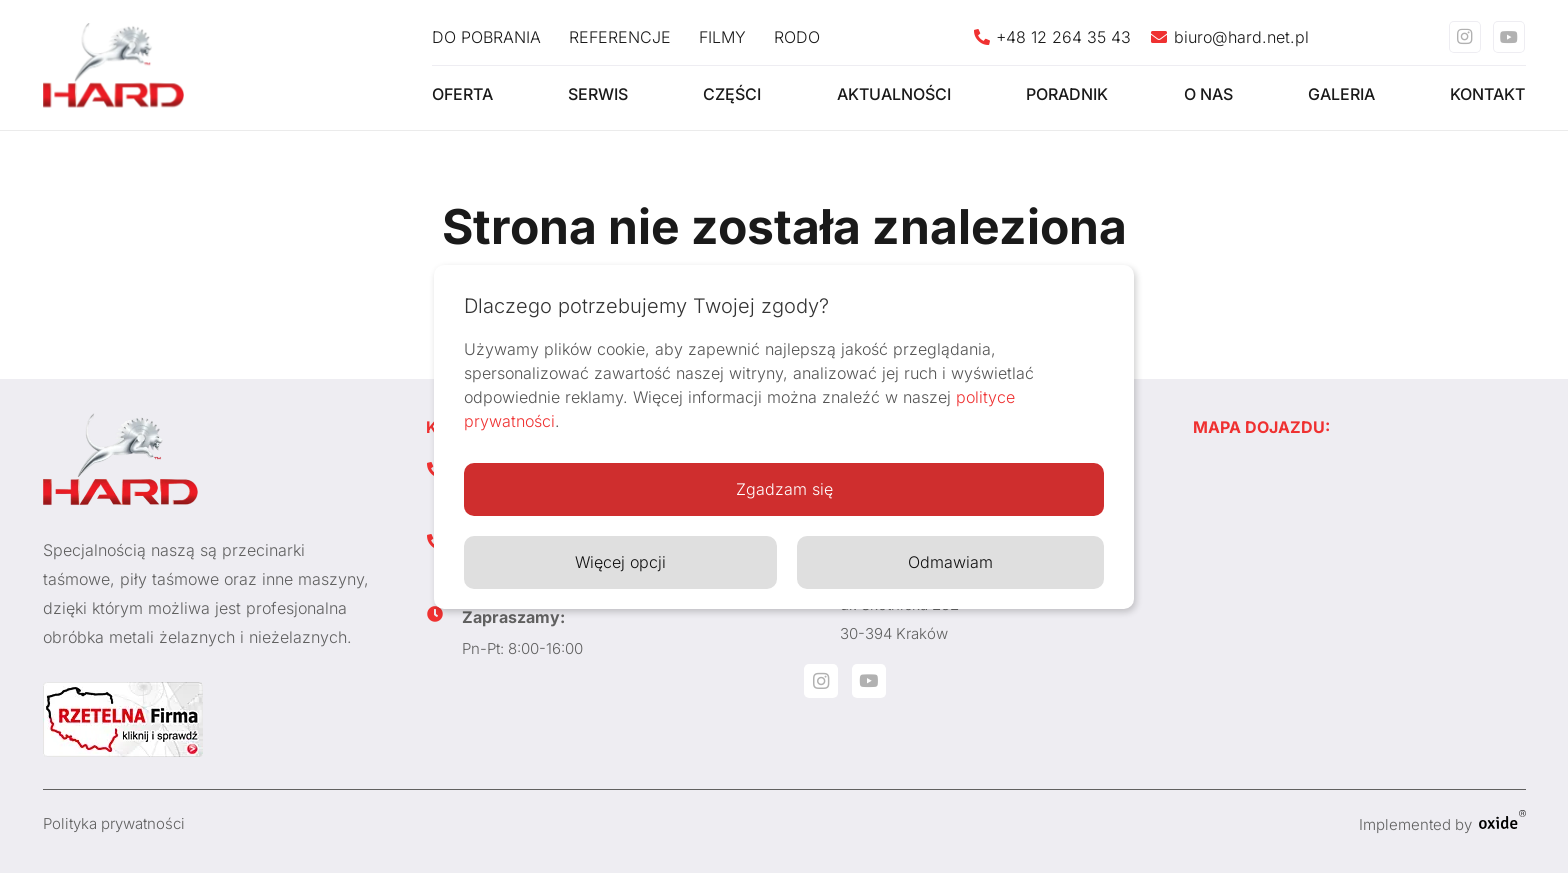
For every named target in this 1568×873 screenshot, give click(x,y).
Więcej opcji (620, 562)
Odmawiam (950, 562)
